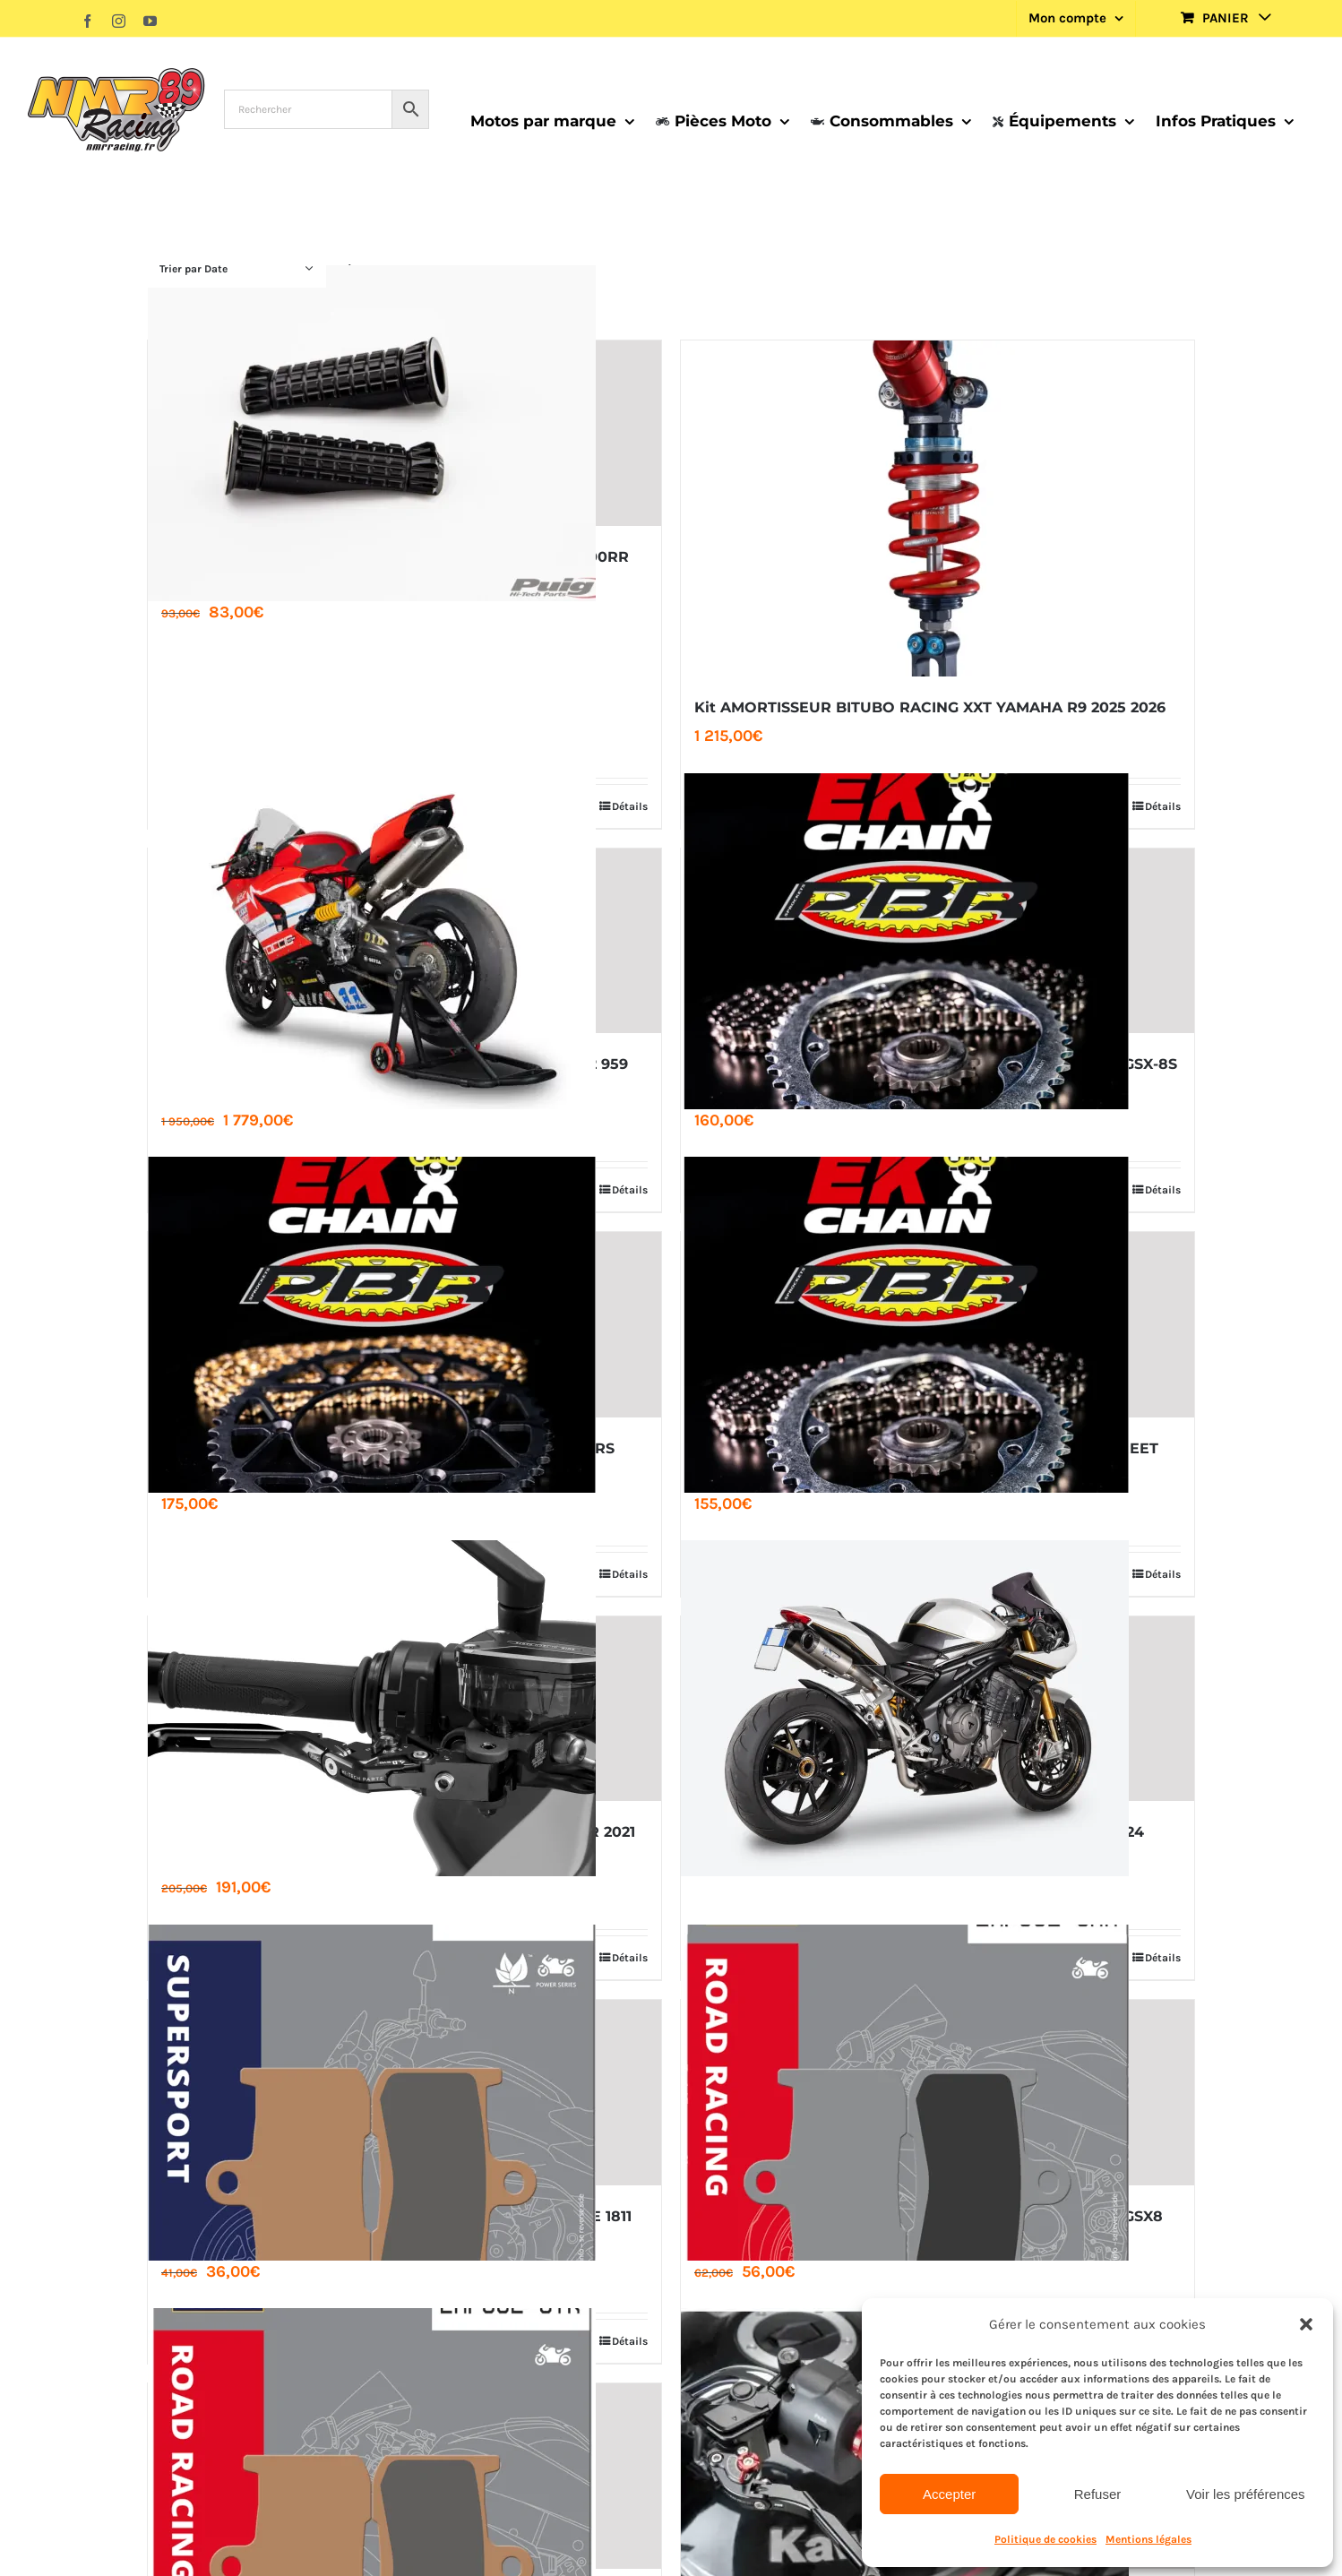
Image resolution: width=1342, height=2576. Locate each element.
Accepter (949, 2494)
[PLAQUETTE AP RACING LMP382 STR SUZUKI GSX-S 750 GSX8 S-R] (404, 2476)
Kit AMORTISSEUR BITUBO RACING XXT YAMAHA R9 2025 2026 (930, 707)
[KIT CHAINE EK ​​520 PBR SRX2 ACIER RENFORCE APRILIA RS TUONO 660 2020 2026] (404, 1324)
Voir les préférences (1245, 2494)
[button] (1306, 2324)
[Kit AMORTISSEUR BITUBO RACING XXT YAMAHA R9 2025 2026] (937, 508)
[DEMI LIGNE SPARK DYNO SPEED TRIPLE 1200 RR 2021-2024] (937, 1709)
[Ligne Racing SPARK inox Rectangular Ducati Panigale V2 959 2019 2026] (404, 941)
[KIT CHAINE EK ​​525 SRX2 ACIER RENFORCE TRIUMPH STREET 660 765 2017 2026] (937, 1324)
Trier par (193, 269)
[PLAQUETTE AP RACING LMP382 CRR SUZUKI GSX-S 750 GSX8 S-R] (937, 2092)
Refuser (1098, 2494)
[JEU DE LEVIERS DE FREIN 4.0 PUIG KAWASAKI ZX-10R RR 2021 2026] (404, 1709)
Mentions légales (1148, 2539)
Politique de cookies (1045, 2539)
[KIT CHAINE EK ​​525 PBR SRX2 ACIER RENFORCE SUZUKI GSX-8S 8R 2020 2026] (937, 941)
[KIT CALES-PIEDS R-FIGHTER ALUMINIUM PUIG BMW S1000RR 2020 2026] (404, 433)
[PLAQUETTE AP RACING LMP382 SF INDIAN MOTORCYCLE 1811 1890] (404, 2092)
